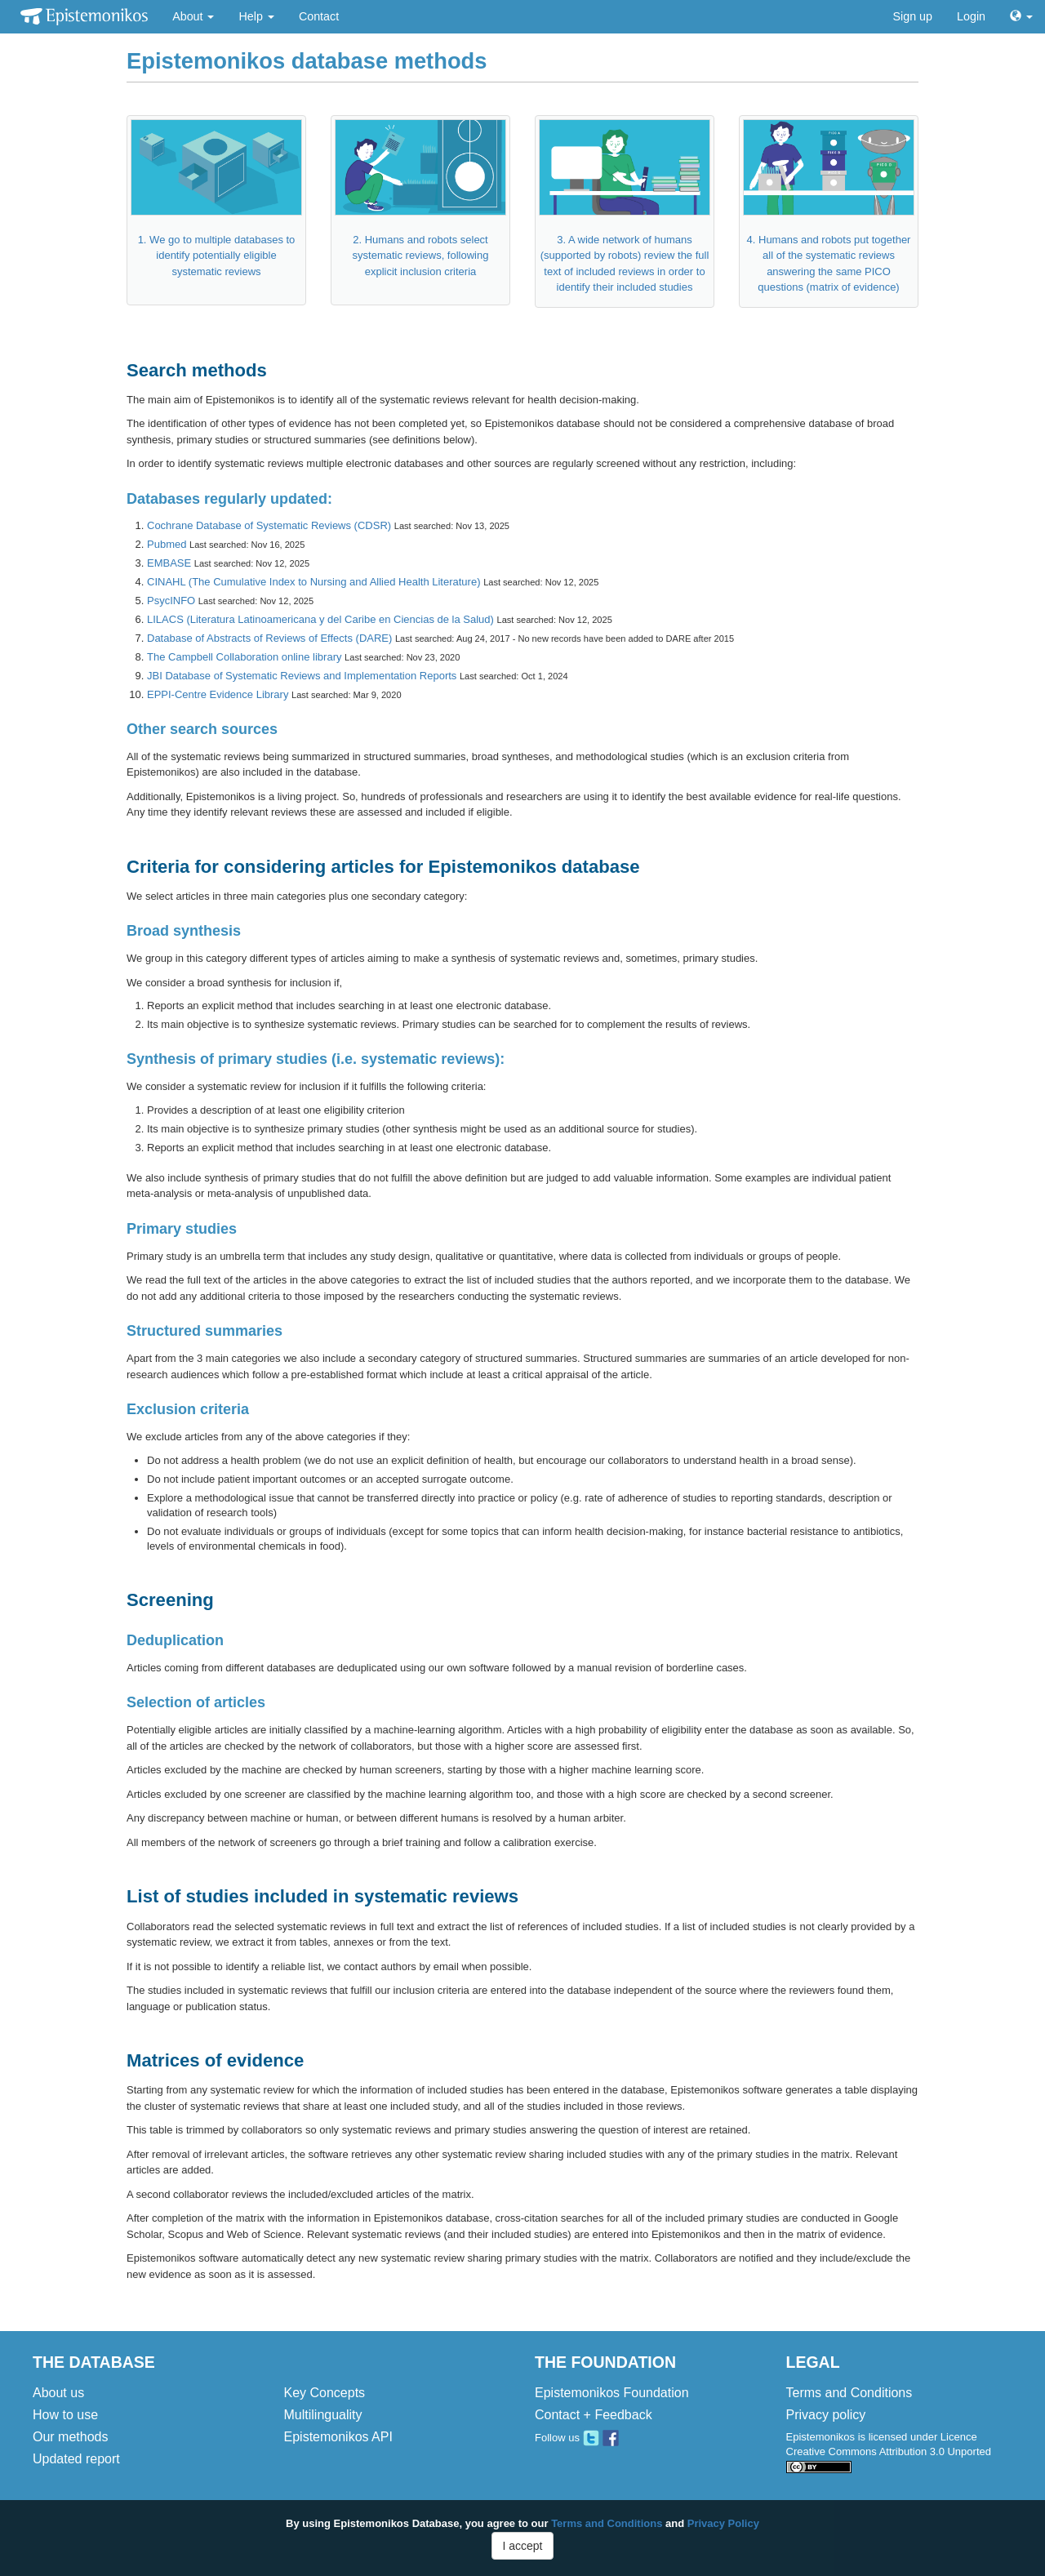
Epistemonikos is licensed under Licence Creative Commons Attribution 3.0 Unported (888, 2451)
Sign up (913, 16)
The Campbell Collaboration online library (244, 657)
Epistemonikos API (338, 2437)
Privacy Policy (723, 2523)
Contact (319, 16)
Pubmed (166, 544)
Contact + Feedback (593, 2415)
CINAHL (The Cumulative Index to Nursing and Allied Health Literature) (314, 582)
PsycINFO (171, 600)
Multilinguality (323, 2415)
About (193, 16)
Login (971, 16)
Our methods (70, 2437)
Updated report (76, 2459)
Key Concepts (325, 2393)
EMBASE (169, 563)
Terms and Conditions (849, 2393)
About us (58, 2393)
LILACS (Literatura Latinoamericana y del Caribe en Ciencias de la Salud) (320, 619)
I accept (522, 2545)
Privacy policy (826, 2415)
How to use (65, 2415)
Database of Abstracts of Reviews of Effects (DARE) (269, 638)
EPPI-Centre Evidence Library (217, 694)
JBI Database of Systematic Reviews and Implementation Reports (301, 676)
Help (255, 16)
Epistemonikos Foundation (612, 2393)
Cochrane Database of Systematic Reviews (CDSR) (269, 525)
